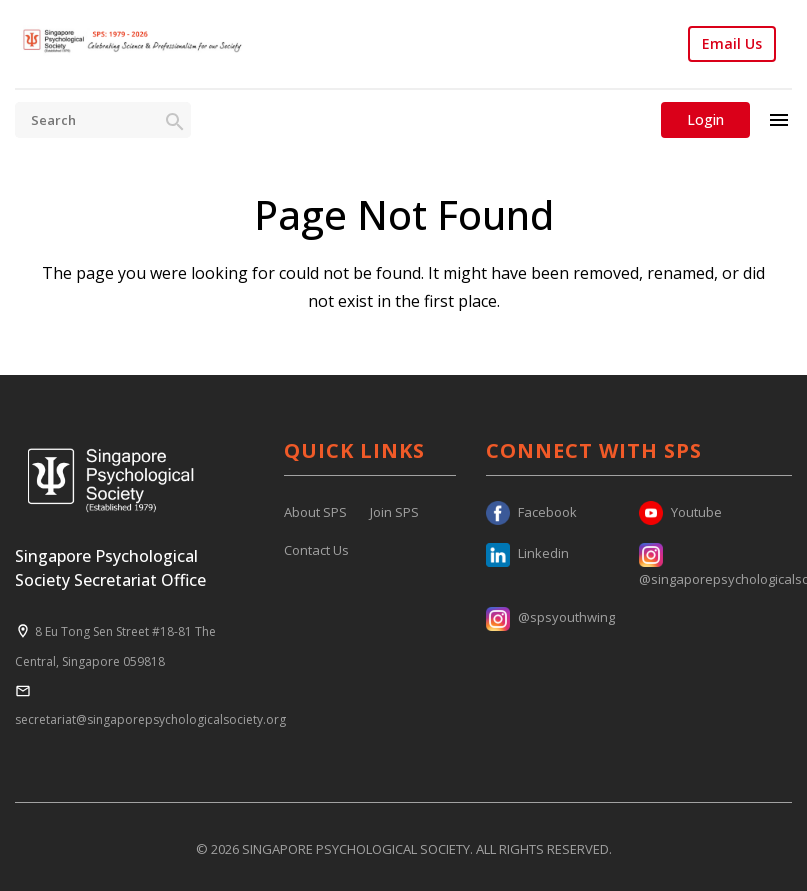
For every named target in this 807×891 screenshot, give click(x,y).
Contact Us (316, 550)
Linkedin (527, 553)
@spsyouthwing (550, 617)
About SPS (315, 512)
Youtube (680, 512)
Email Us (732, 44)
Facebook (531, 512)
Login (705, 119)
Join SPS (394, 512)
